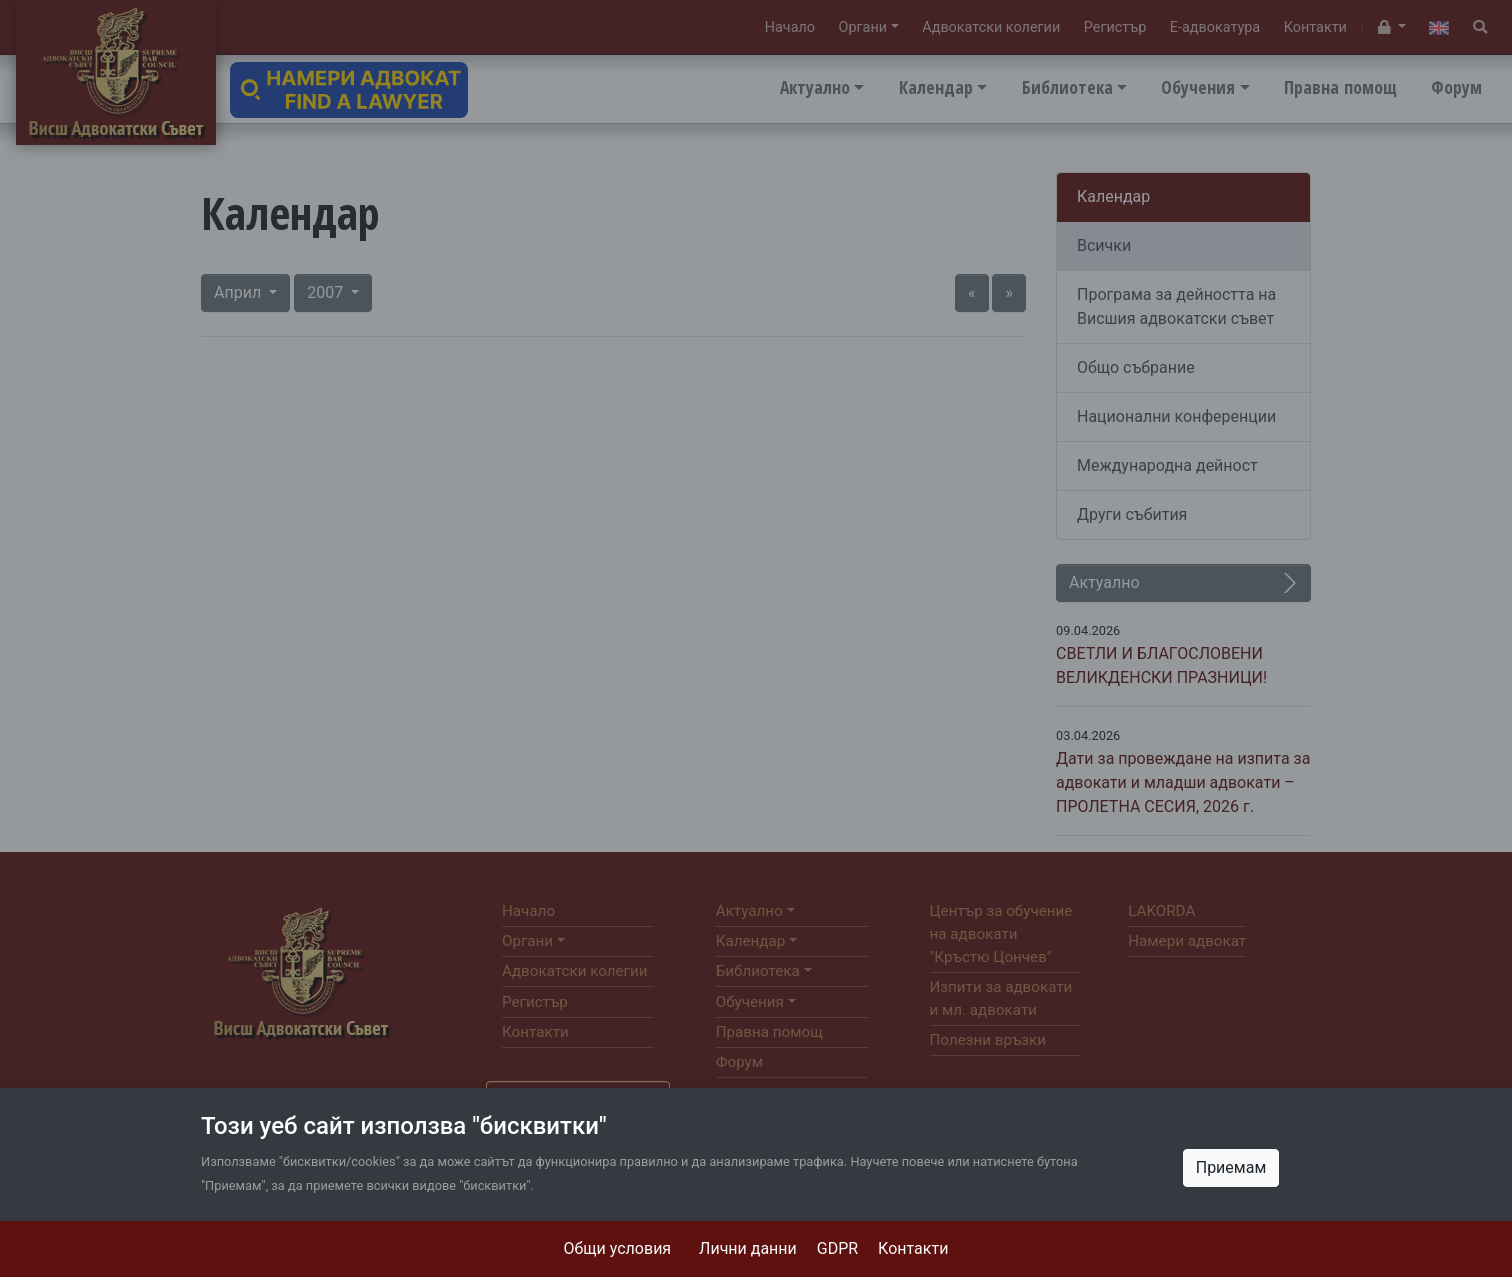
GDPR (837, 1248)
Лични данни (748, 1248)
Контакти (913, 1248)
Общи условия (618, 1248)
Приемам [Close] (1231, 1167)
